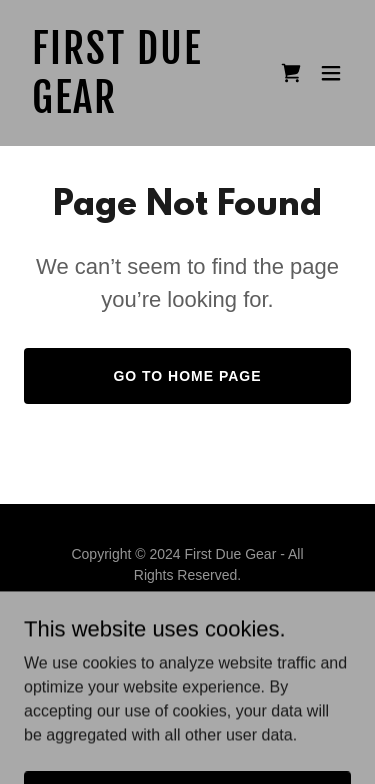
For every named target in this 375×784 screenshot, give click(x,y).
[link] (138, 107)
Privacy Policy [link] (187, 622)
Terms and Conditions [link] (187, 646)
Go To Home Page (187, 376)
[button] (331, 73)
